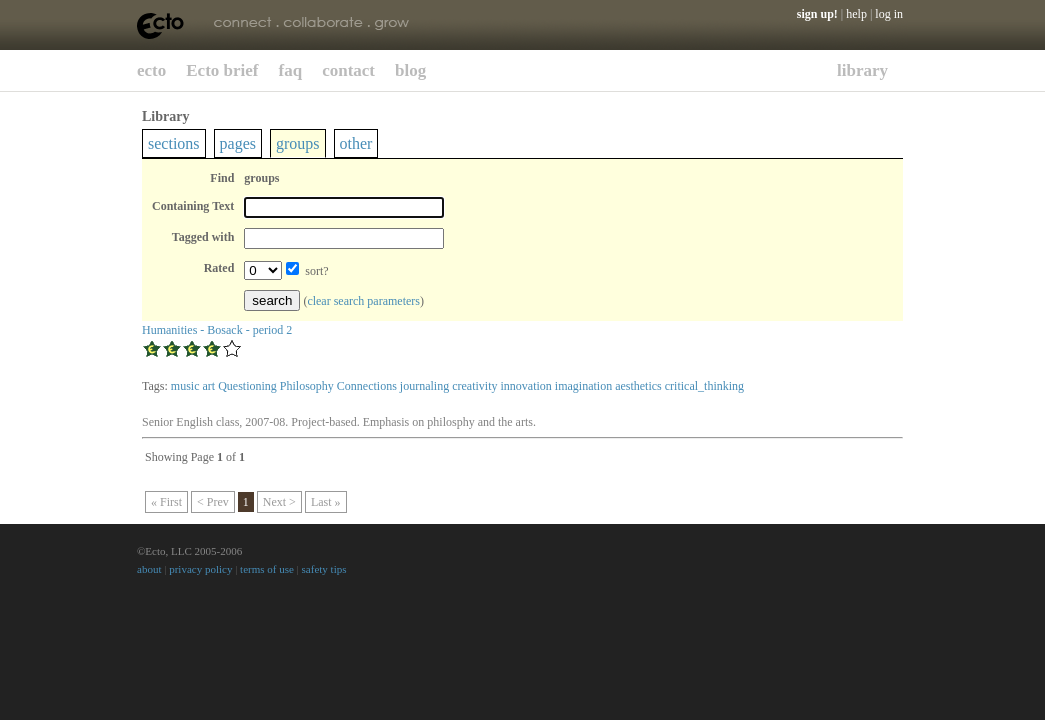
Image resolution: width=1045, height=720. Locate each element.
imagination (583, 386)
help (856, 14)
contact (348, 70)
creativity (474, 386)
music (185, 386)
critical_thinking (704, 386)
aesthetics (638, 386)
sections (174, 143)
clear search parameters (363, 301)
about (149, 569)
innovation (525, 386)
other (356, 143)
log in (889, 14)
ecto (151, 70)
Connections (367, 386)
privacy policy (200, 569)
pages (238, 143)
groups (298, 143)
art (209, 386)
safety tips (324, 569)
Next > (279, 502)
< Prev (213, 502)
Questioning (247, 386)
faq (291, 70)
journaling (424, 386)
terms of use (267, 569)
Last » (326, 502)
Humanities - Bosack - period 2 (217, 330)
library (862, 70)
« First (166, 502)
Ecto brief (222, 70)
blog (410, 70)
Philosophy (307, 386)
